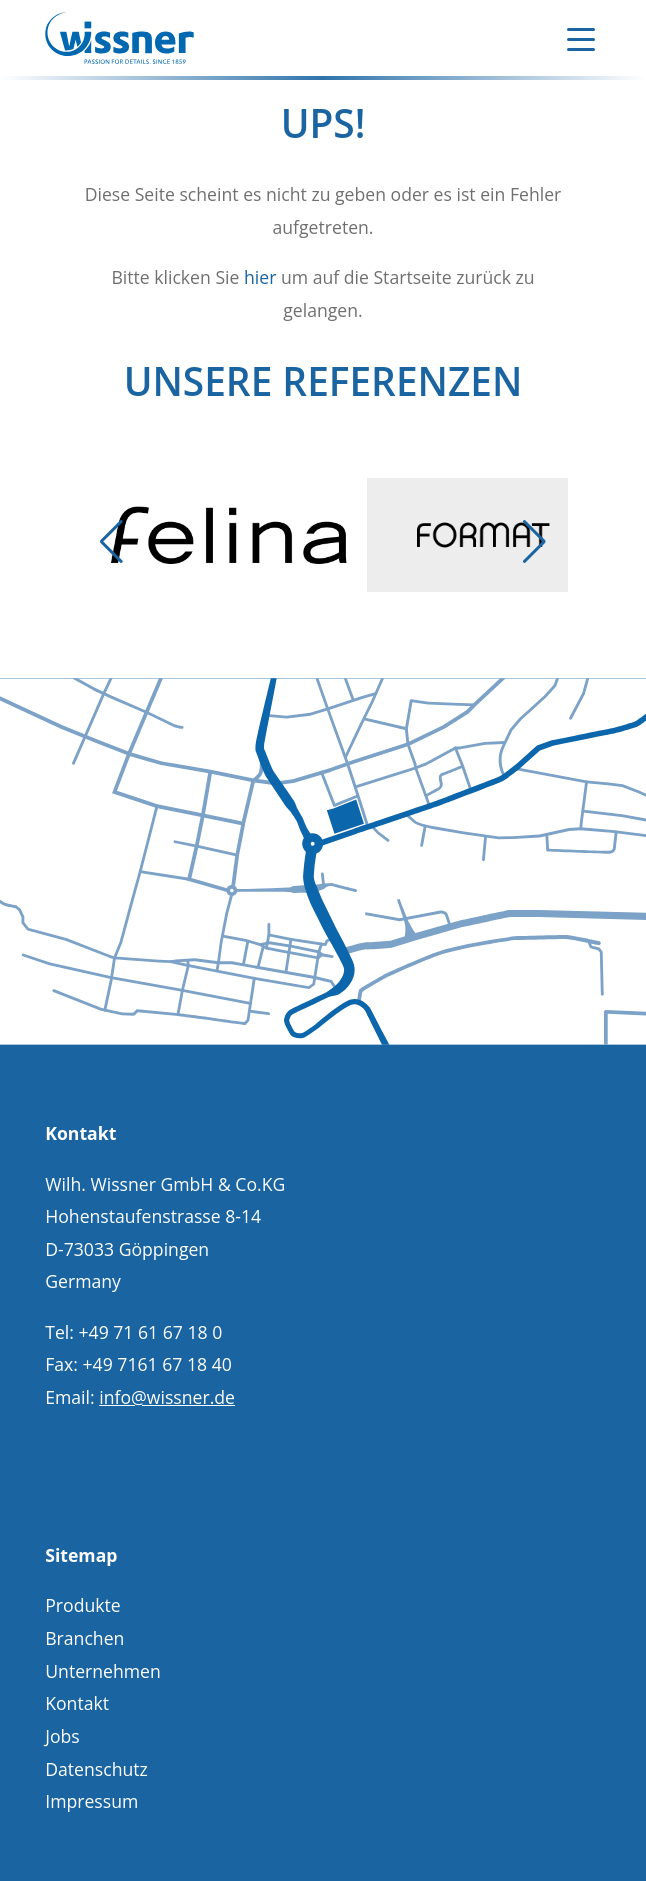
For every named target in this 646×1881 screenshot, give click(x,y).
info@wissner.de (167, 1397)
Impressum (91, 1801)
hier (260, 277)
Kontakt (77, 1703)
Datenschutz (96, 1769)
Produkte (82, 1605)
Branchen (84, 1638)
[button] (112, 542)
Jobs (62, 1736)
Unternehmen (103, 1671)
